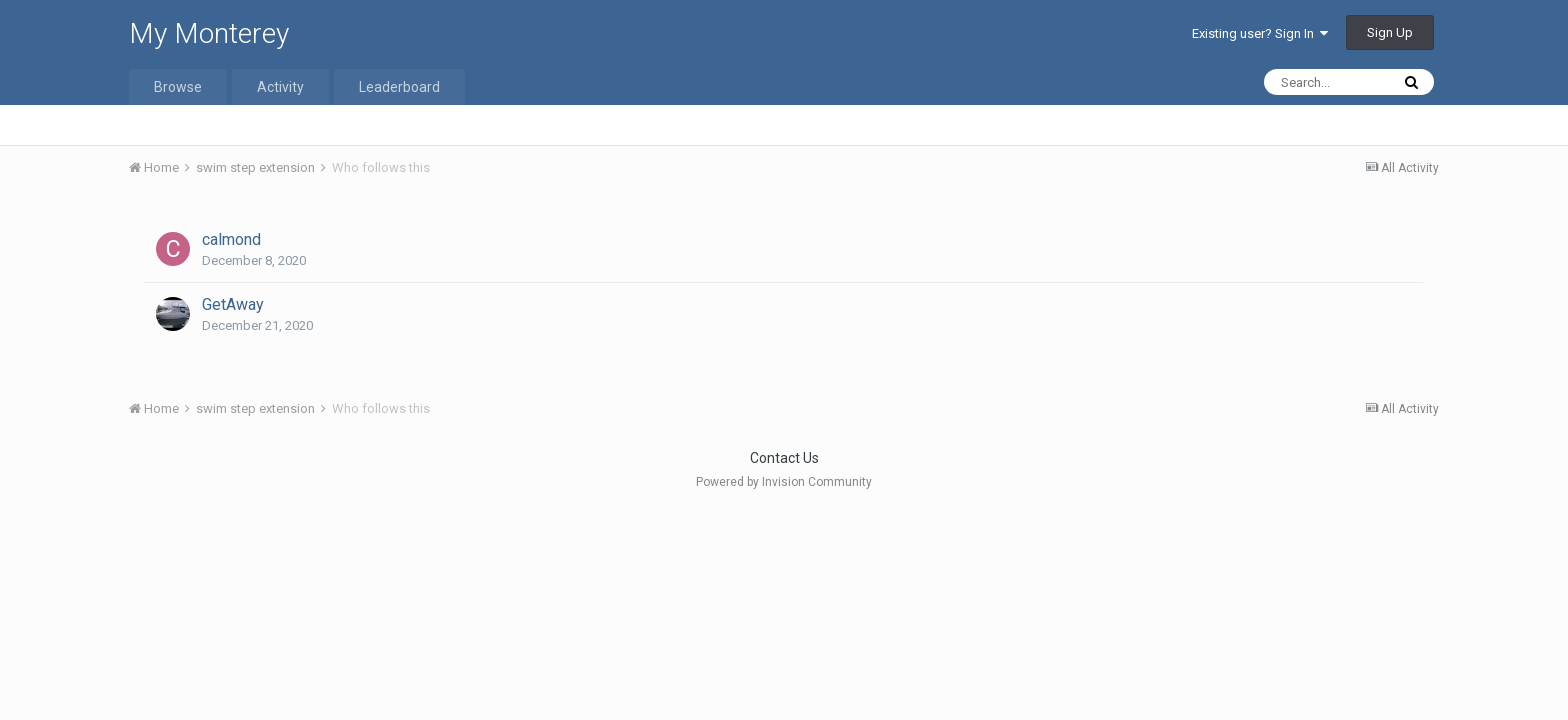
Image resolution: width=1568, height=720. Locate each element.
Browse (178, 87)
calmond (231, 239)
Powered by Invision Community (784, 482)
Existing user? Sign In (1260, 33)
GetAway (233, 304)
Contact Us (784, 458)
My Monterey (209, 33)
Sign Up (1390, 32)
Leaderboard (399, 87)
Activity (280, 87)
